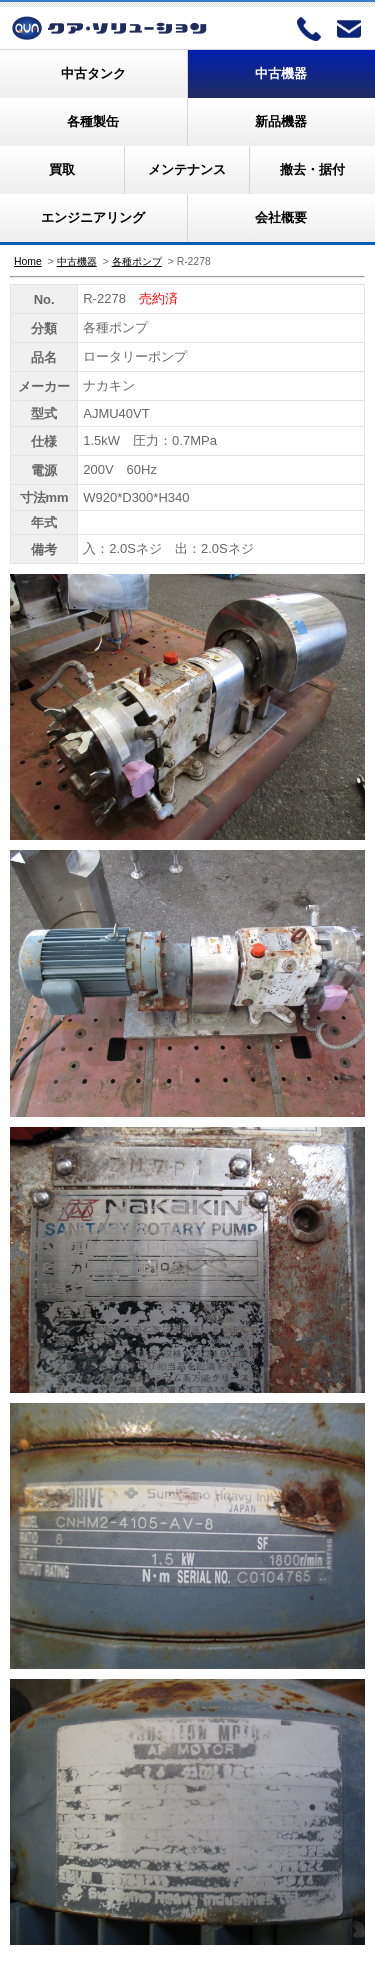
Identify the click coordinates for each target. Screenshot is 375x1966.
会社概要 (281, 217)
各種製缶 (93, 121)
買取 (62, 169)
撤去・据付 (312, 169)
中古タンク (93, 73)
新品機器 (281, 121)
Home (28, 261)
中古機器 (281, 73)
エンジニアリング (93, 217)
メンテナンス (187, 169)
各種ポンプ (137, 261)
